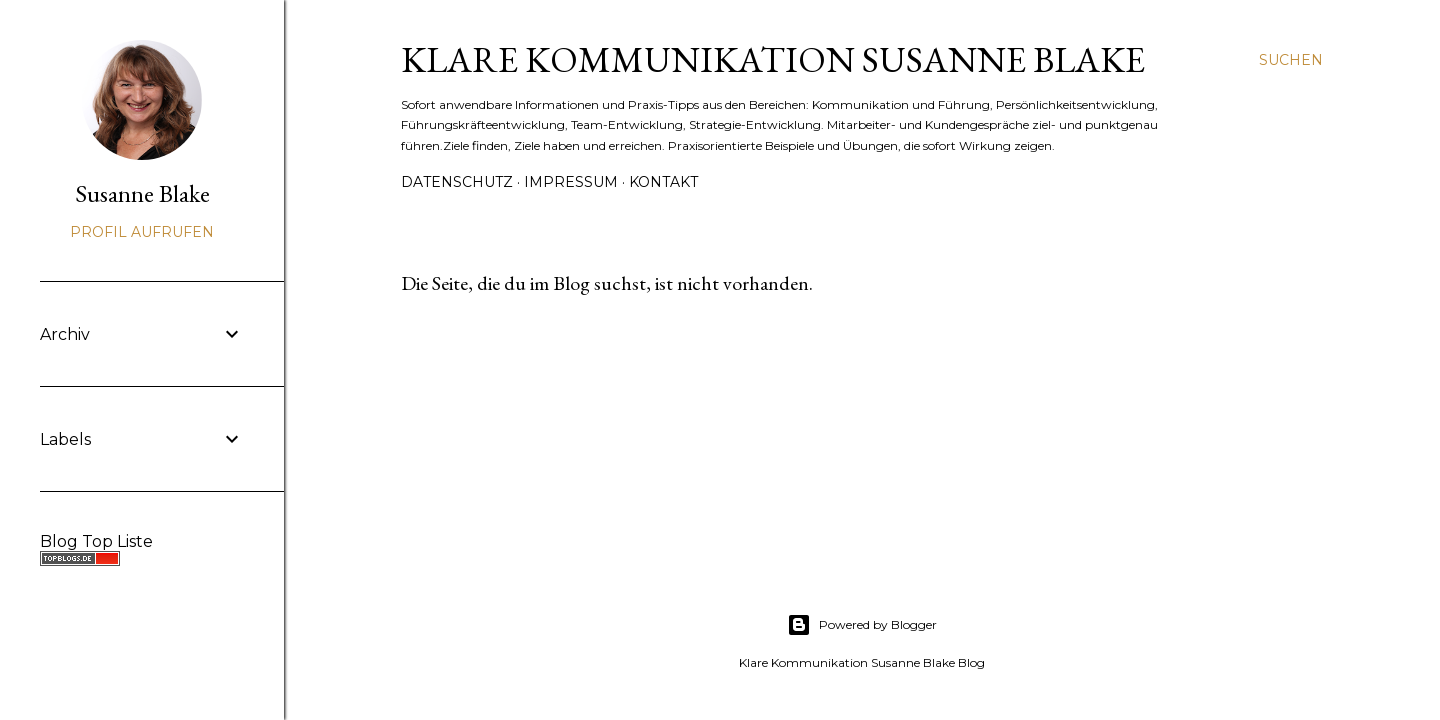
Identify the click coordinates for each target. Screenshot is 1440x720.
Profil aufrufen (142, 232)
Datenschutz (457, 182)
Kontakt (663, 182)
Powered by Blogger (862, 625)
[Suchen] (1291, 60)
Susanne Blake (142, 193)
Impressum (571, 182)
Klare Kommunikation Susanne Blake (773, 59)
